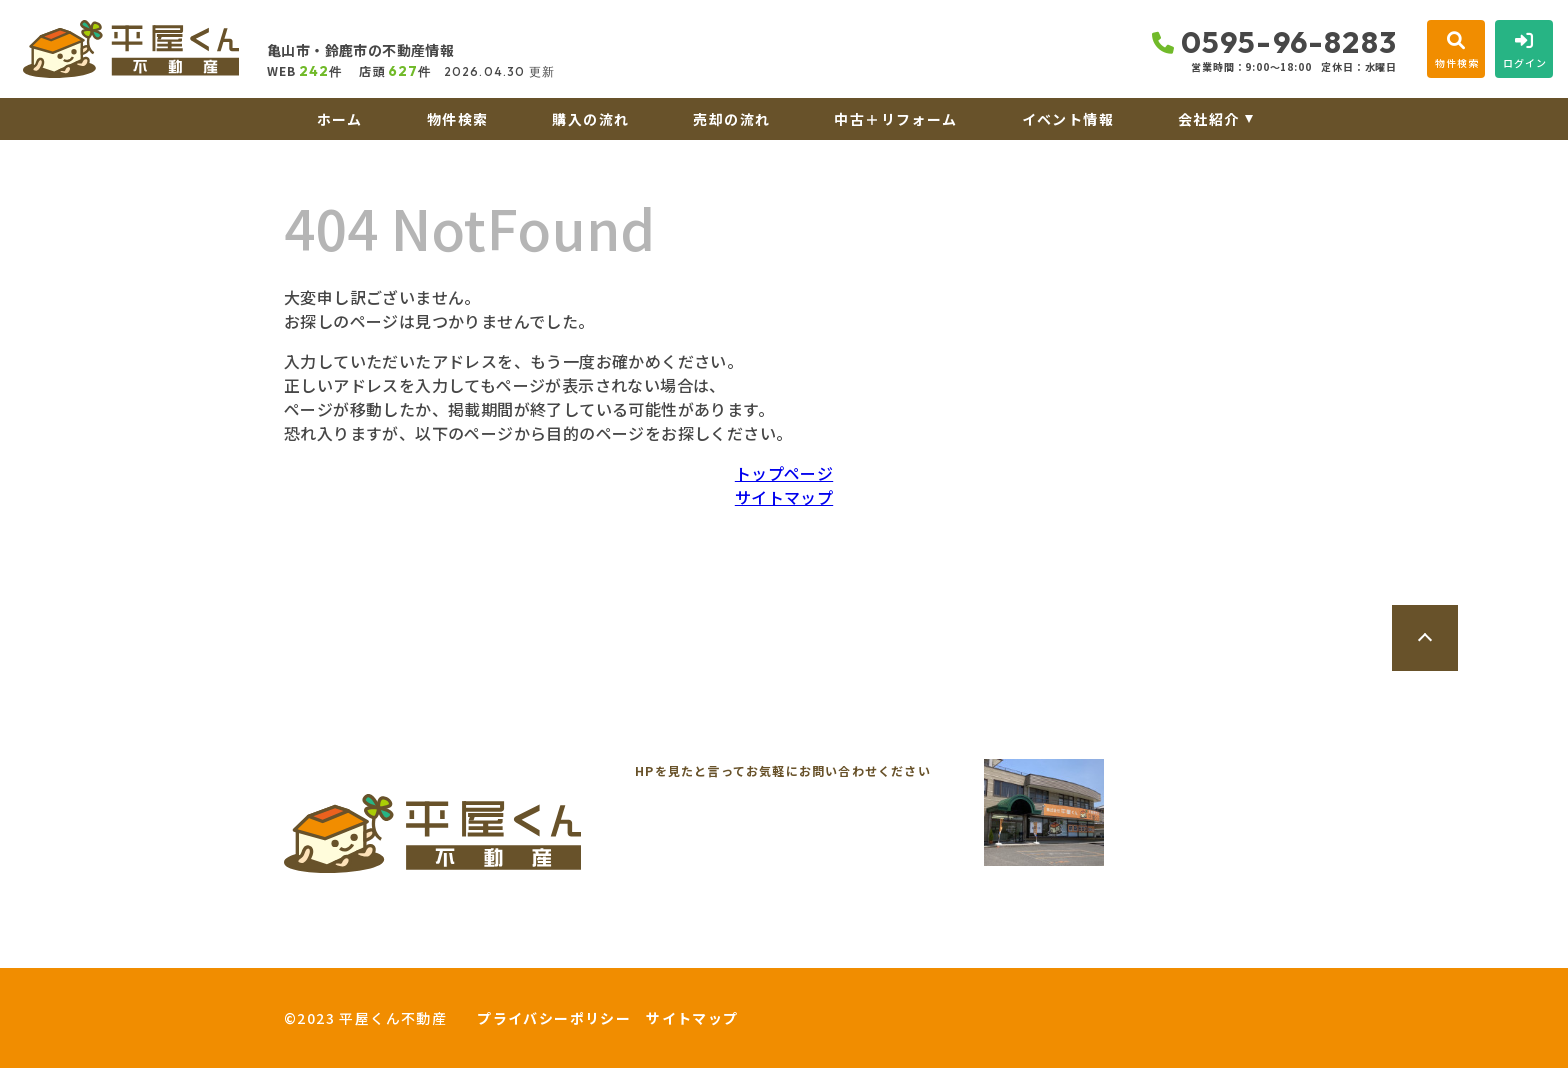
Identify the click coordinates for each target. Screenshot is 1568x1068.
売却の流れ (731, 119)
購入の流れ (590, 119)
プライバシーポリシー (554, 1018)
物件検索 (458, 119)
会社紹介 (1209, 119)
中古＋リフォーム (895, 119)
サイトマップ (784, 497)
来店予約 (507, 948)
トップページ (784, 473)
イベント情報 (1068, 119)
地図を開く (1216, 865)
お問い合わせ (344, 948)
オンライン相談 (679, 948)
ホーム (340, 119)
